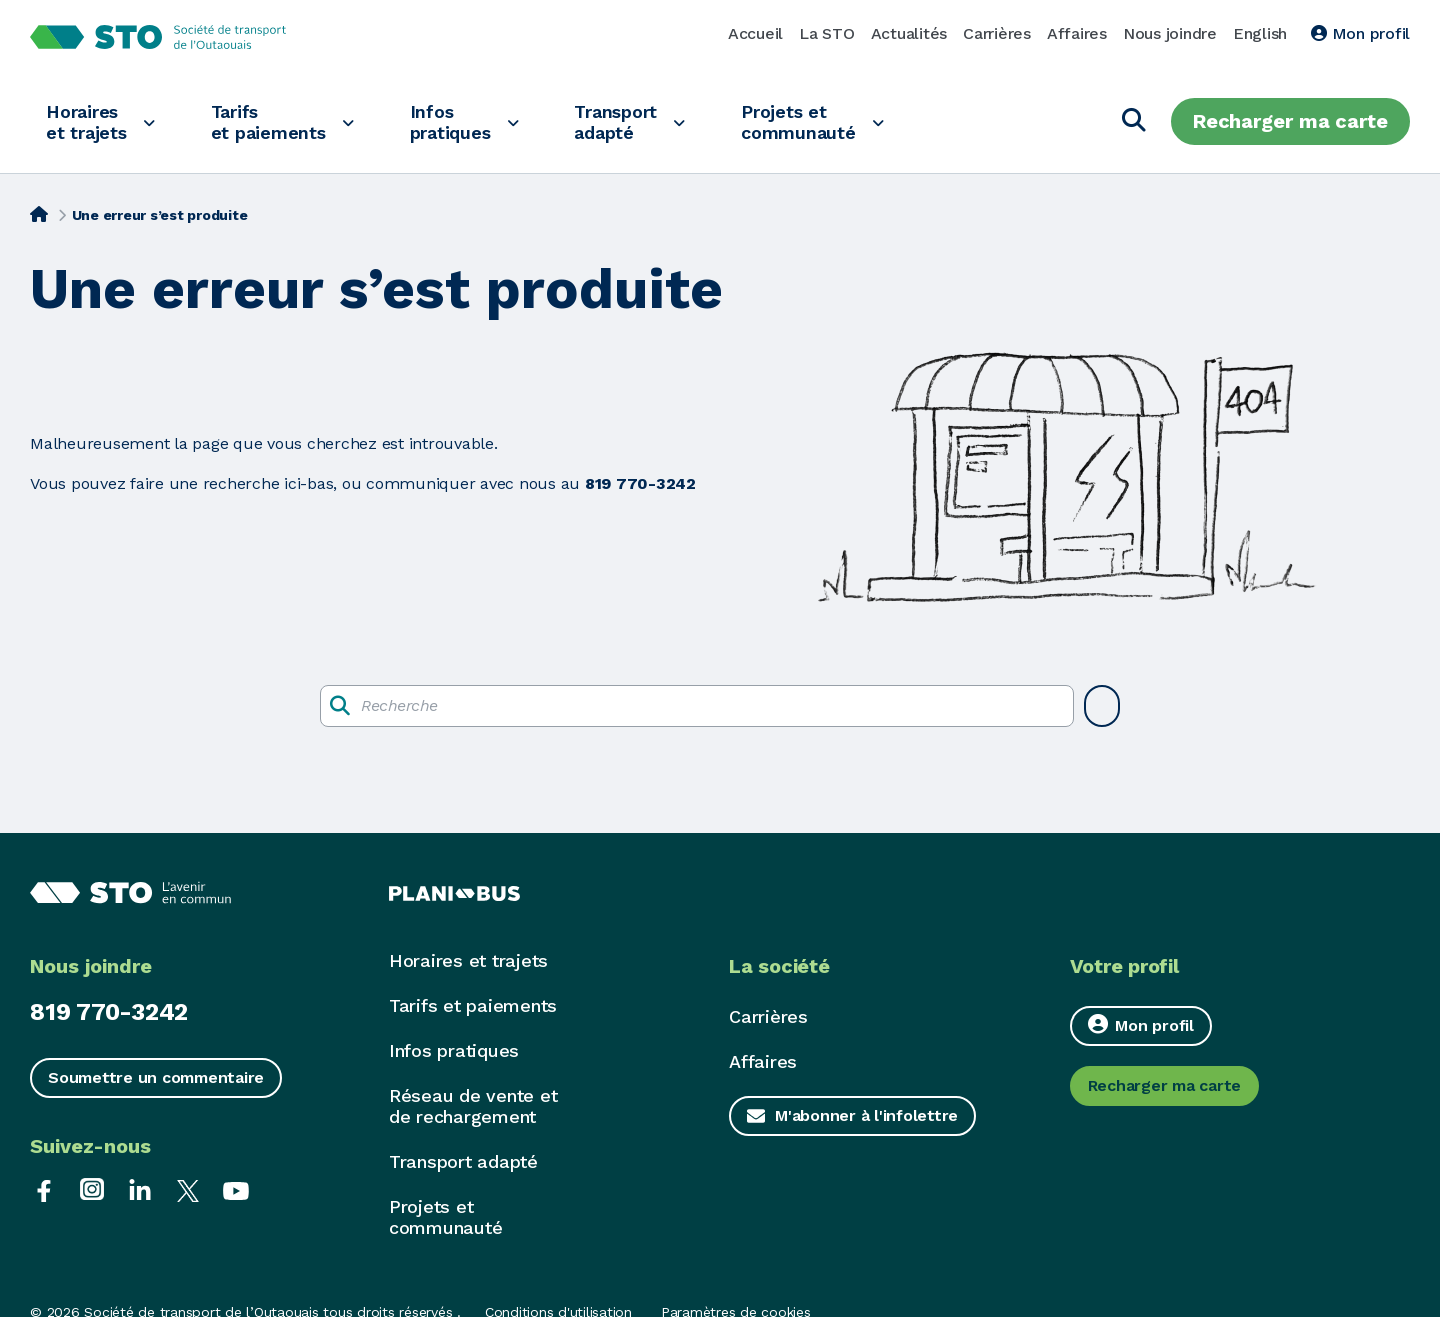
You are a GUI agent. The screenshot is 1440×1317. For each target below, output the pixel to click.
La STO (827, 33)
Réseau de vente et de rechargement (473, 1106)
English (1260, 33)
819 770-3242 (109, 1012)
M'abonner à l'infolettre (866, 1115)
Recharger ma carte (1290, 121)
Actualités (909, 33)
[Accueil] (39, 213)
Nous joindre (1170, 33)
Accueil (755, 33)
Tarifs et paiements (268, 122)
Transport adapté (615, 122)
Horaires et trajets (86, 122)
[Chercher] (1134, 121)
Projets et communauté (798, 122)
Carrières (997, 33)
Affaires (1077, 33)
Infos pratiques (450, 122)
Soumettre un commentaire (156, 1077)
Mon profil (1360, 33)
